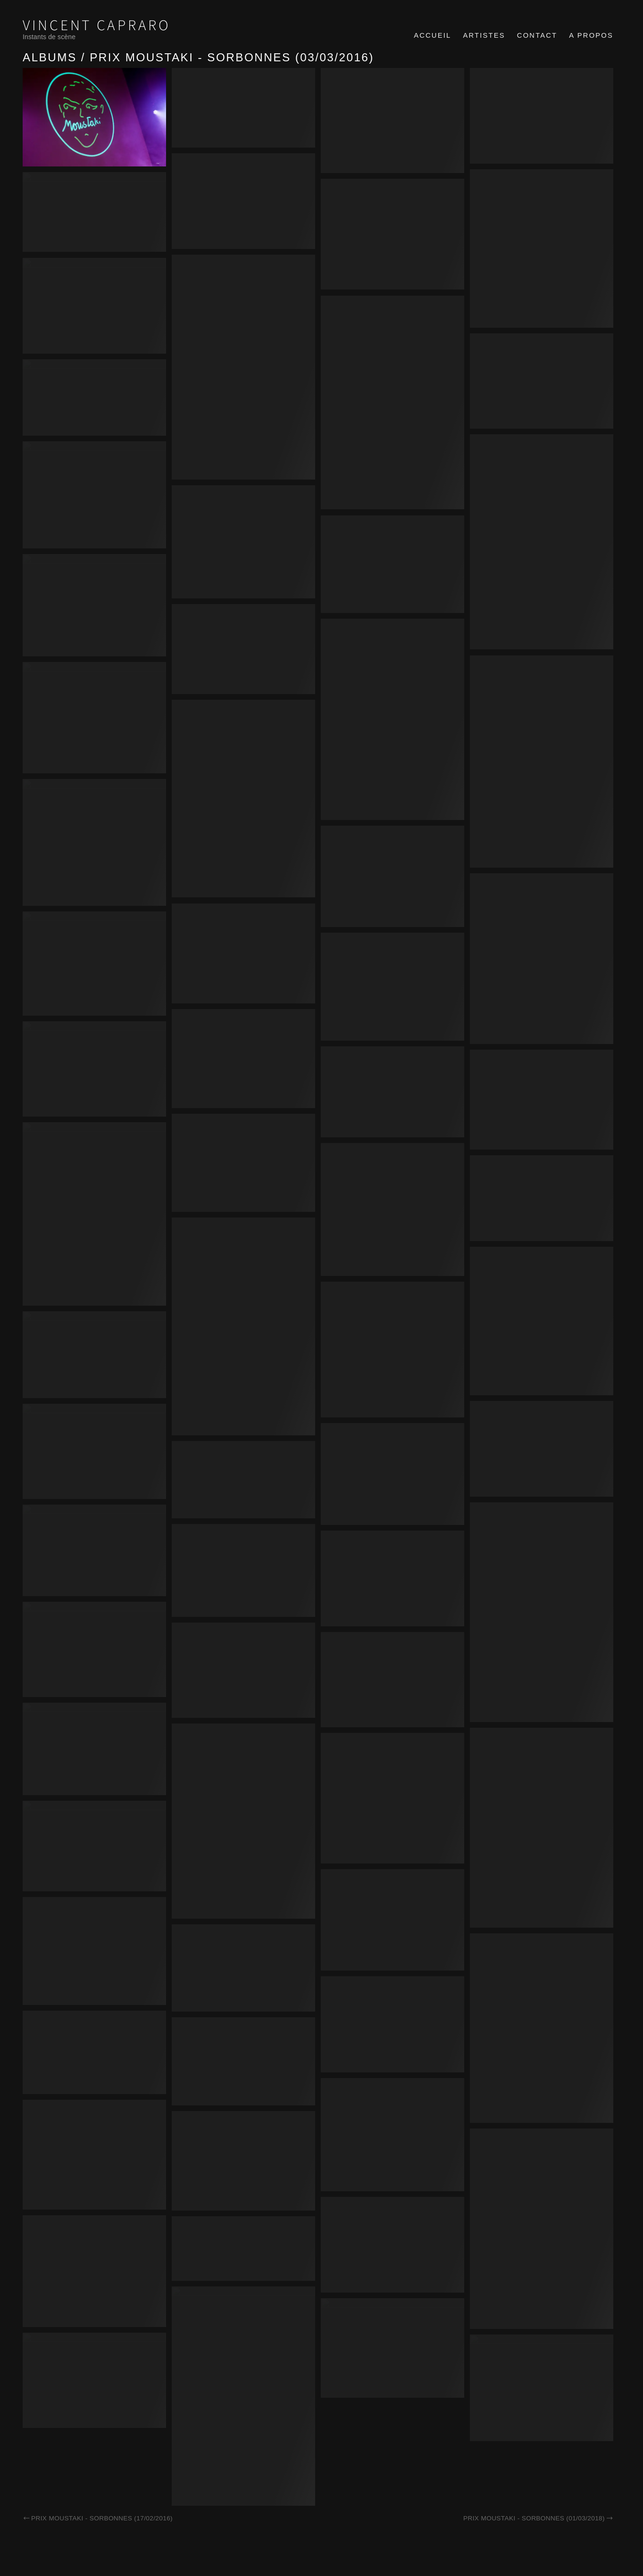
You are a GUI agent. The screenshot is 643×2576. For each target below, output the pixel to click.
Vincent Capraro (97, 25)
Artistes (484, 35)
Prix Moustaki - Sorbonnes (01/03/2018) (538, 2518)
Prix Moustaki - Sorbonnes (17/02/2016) (98, 2518)
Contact (537, 35)
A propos (591, 35)
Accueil (432, 35)
